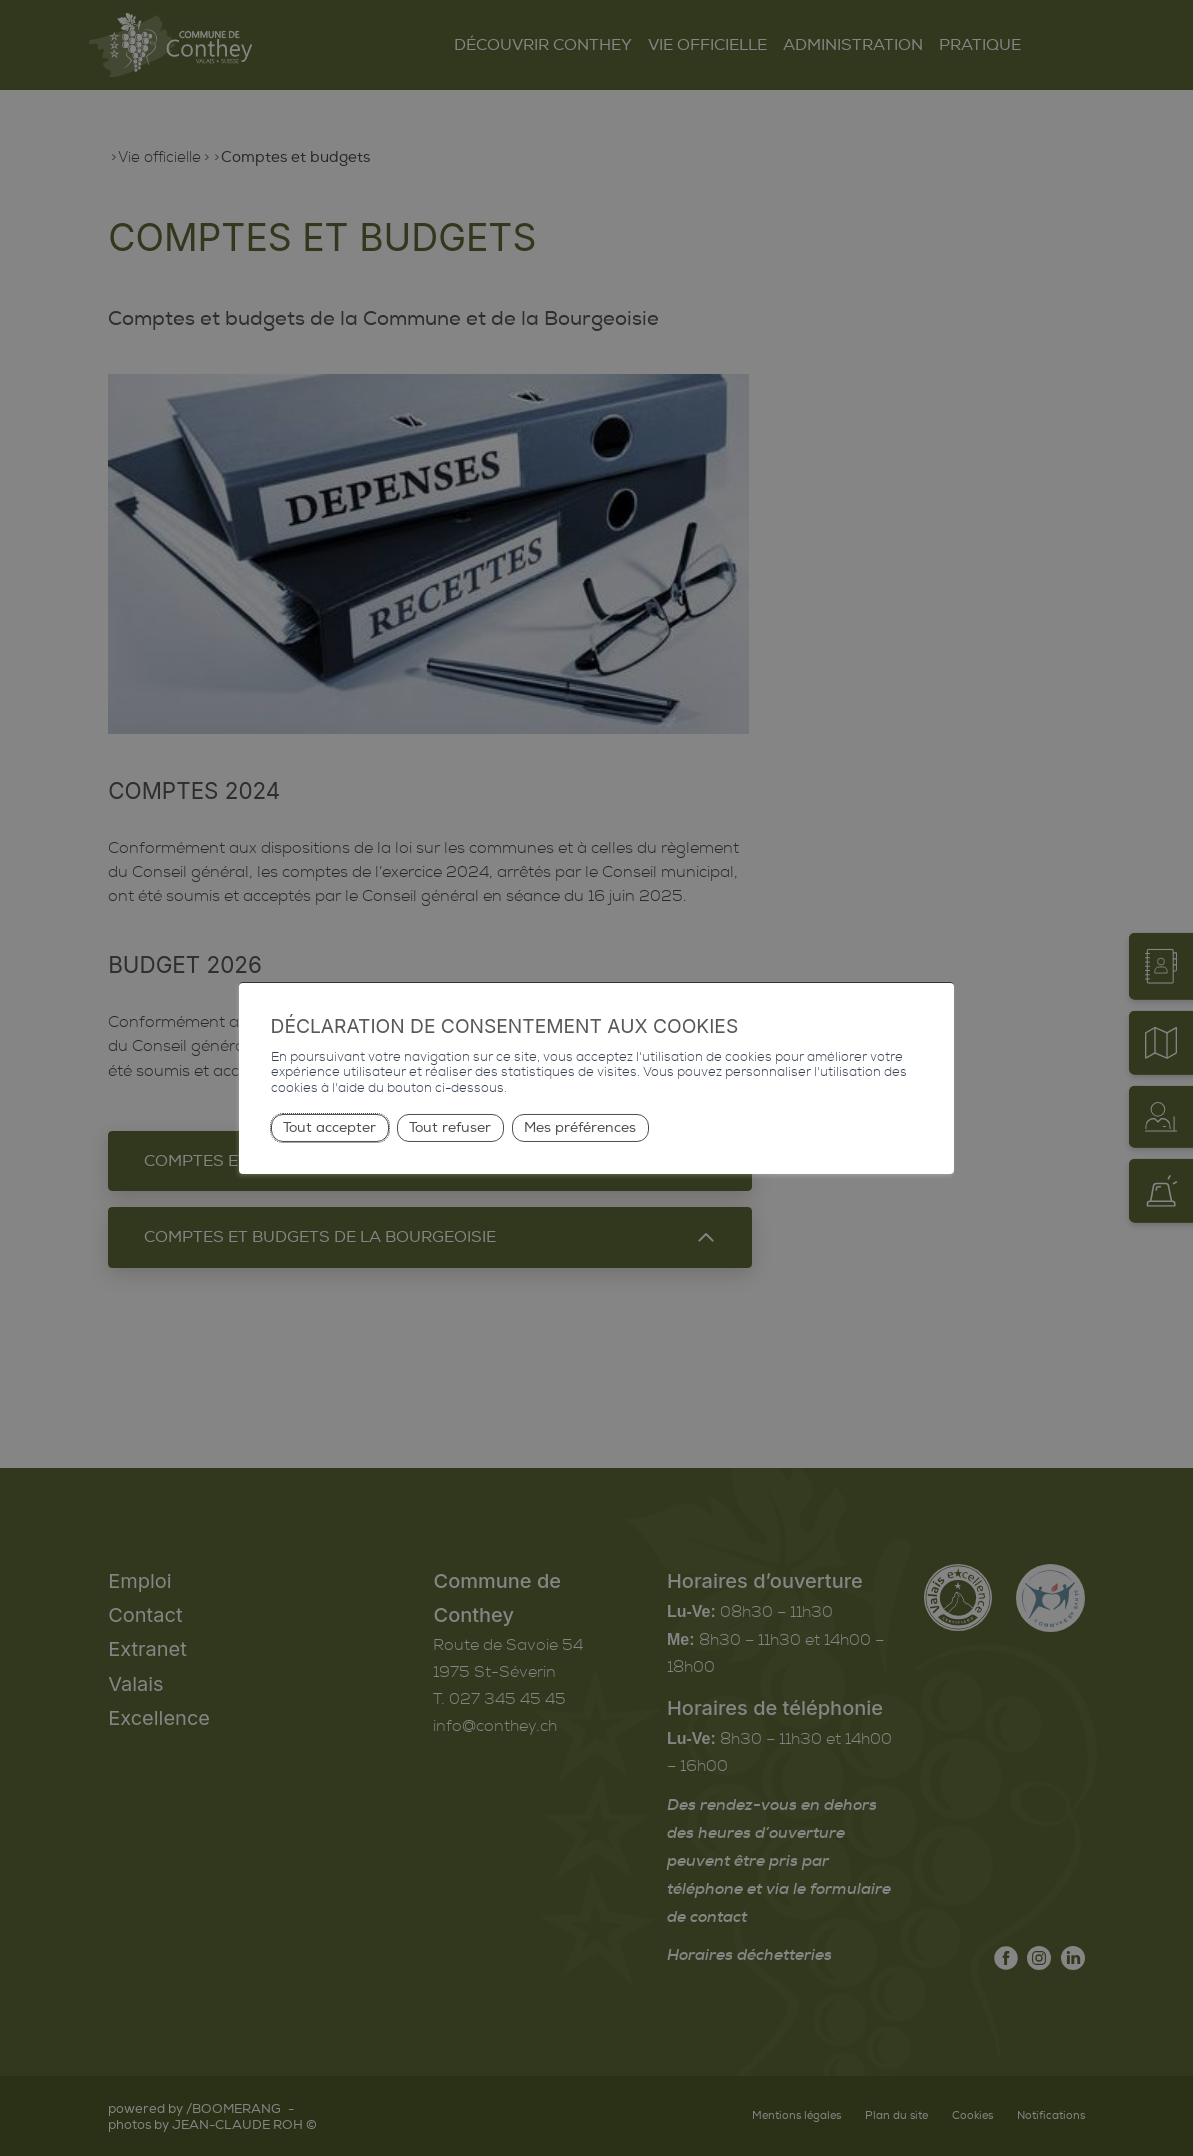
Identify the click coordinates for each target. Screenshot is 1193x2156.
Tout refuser (450, 1127)
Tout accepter (329, 1127)
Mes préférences (580, 1127)
